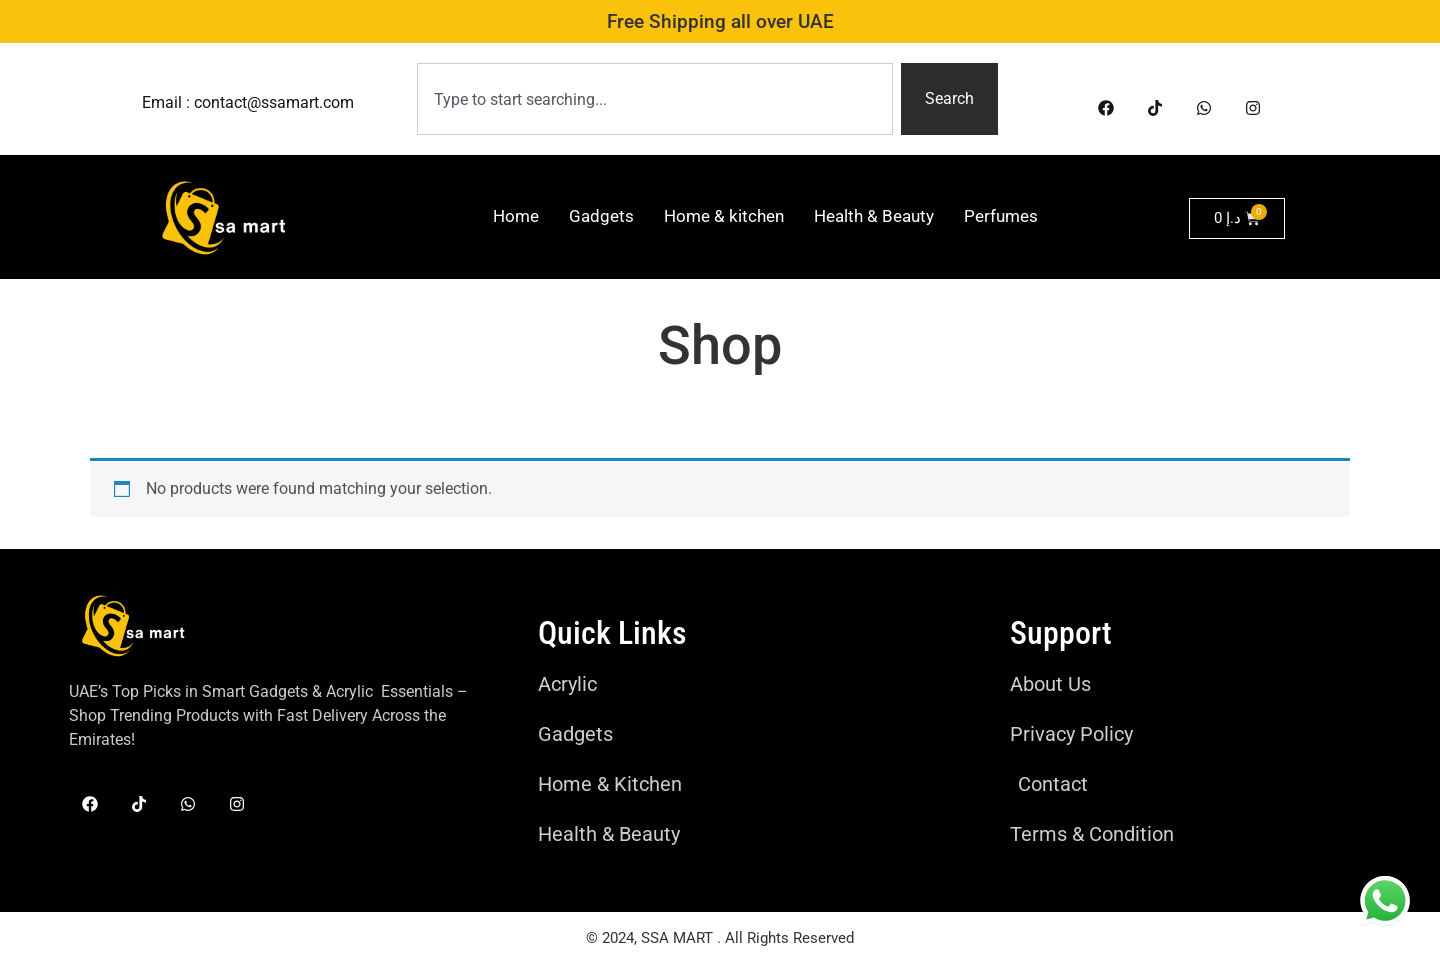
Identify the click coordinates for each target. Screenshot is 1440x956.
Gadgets (601, 216)
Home (516, 216)
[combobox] (655, 99)
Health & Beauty (874, 216)
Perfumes (1001, 216)
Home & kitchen (724, 216)
